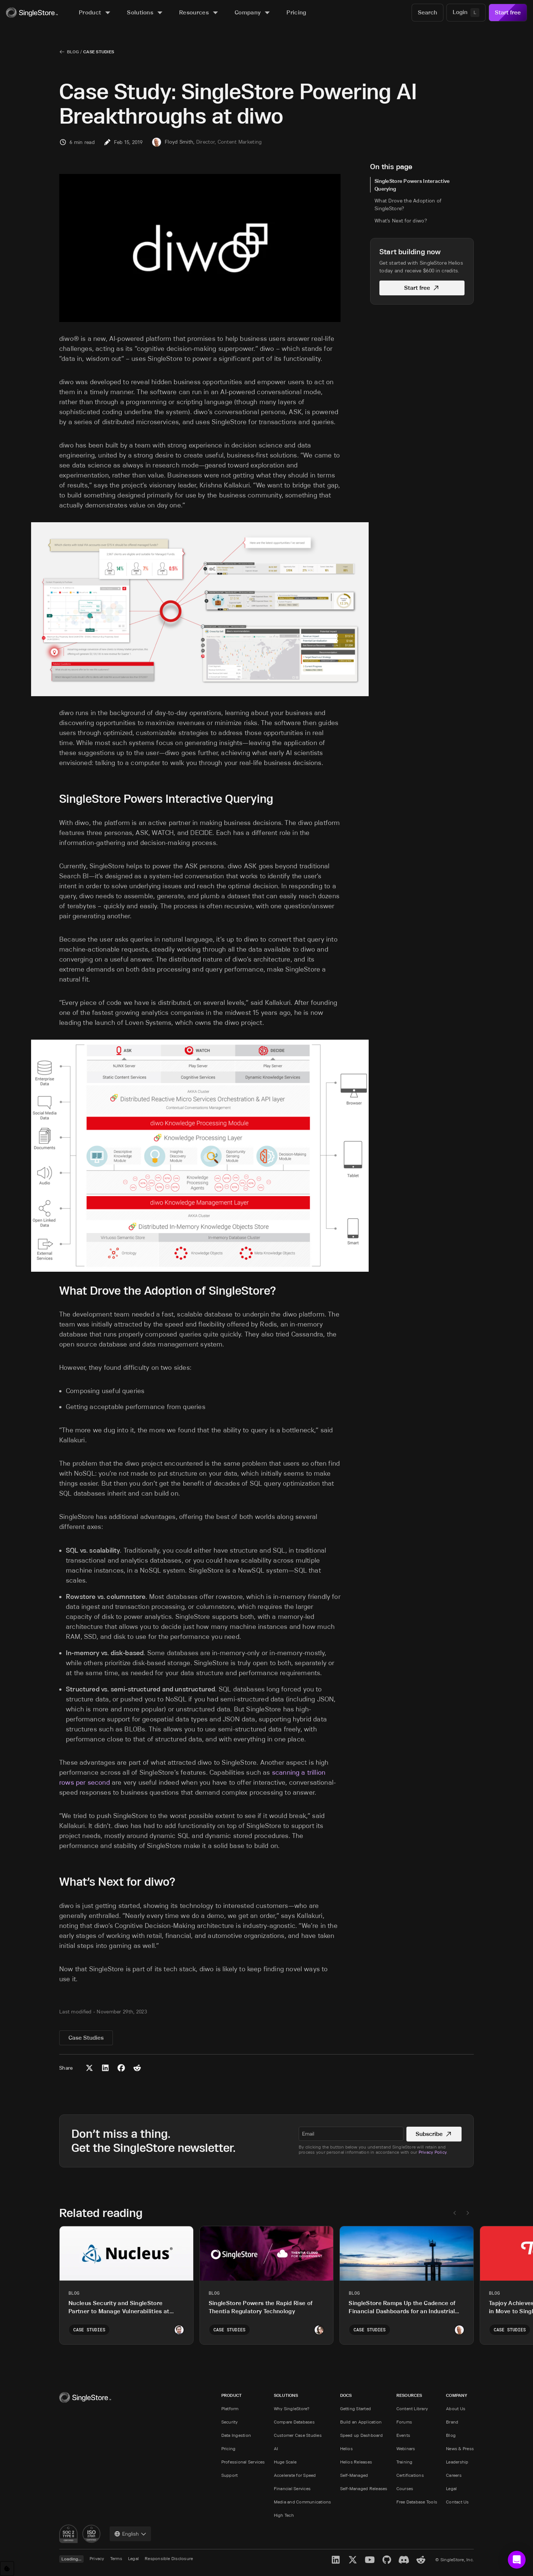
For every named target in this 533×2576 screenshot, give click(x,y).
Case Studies (98, 51)
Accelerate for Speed (295, 2475)
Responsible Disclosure (169, 2558)
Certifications (410, 2475)
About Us (455, 2408)
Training (404, 2462)
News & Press (460, 2448)
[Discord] (403, 2559)
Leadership (457, 2462)
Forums (404, 2422)
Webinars (405, 2448)
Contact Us (457, 2502)
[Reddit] (420, 2559)
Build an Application (361, 2422)
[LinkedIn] (335, 2559)
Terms (116, 2558)
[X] (352, 2559)
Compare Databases (294, 2422)
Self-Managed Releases (364, 2488)
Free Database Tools (417, 2502)
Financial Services (292, 2488)
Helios (346, 2448)
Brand (452, 2422)
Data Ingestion (236, 2435)
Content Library (412, 2408)
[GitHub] (386, 2559)
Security (229, 2422)
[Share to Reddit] (137, 2068)
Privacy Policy (432, 2152)
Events (403, 2435)
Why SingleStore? (292, 2408)
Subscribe (434, 2133)
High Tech (284, 2515)
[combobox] (130, 2533)
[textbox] (351, 2134)
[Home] (32, 12)
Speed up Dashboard (361, 2435)
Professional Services (243, 2462)
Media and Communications (302, 2502)
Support (229, 2475)
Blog (73, 51)
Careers (454, 2475)
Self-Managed (354, 2475)
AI (276, 2448)
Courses (404, 2488)
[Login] (466, 12)
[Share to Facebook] (121, 2068)
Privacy (97, 2558)
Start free (508, 12)
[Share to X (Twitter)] (89, 2068)
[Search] (427, 12)
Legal (451, 2488)
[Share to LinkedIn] (105, 2068)
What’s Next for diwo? (401, 220)
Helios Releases (356, 2462)
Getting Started (355, 2408)
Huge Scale (285, 2462)
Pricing (228, 2448)
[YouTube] (369, 2559)
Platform (230, 2408)
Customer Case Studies (298, 2435)
